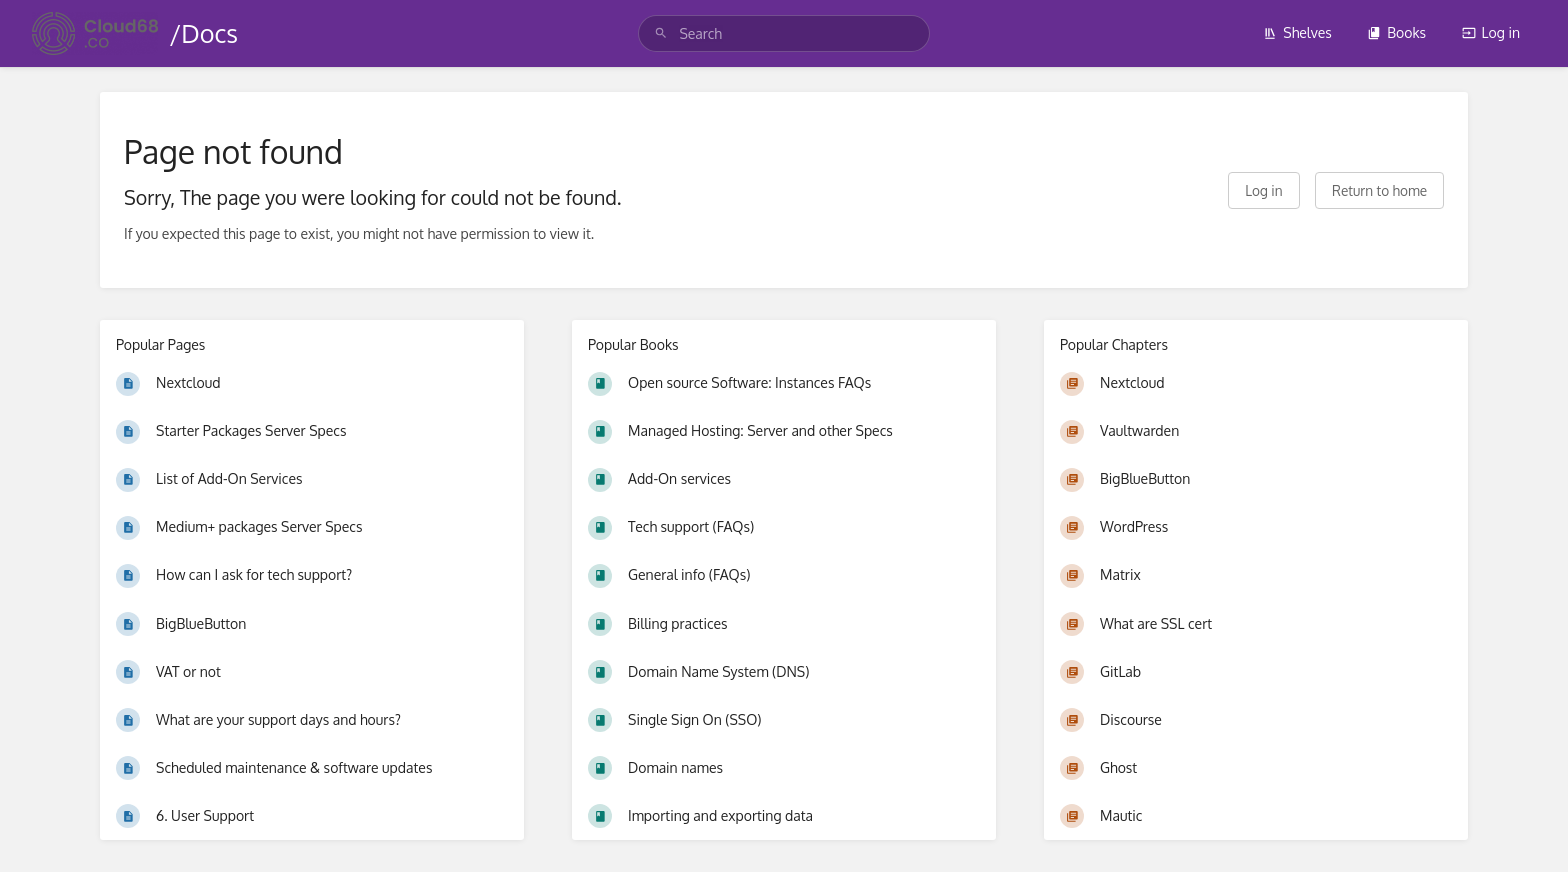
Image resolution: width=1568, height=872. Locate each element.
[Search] (661, 33)
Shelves (1297, 32)
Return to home (1379, 190)
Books (1396, 32)
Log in (1491, 32)
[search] (783, 33)
